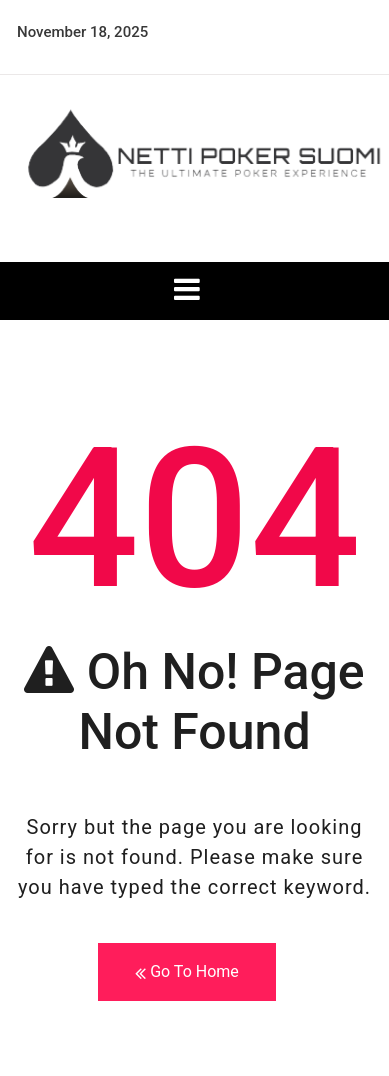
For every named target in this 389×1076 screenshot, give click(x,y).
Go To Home (187, 972)
